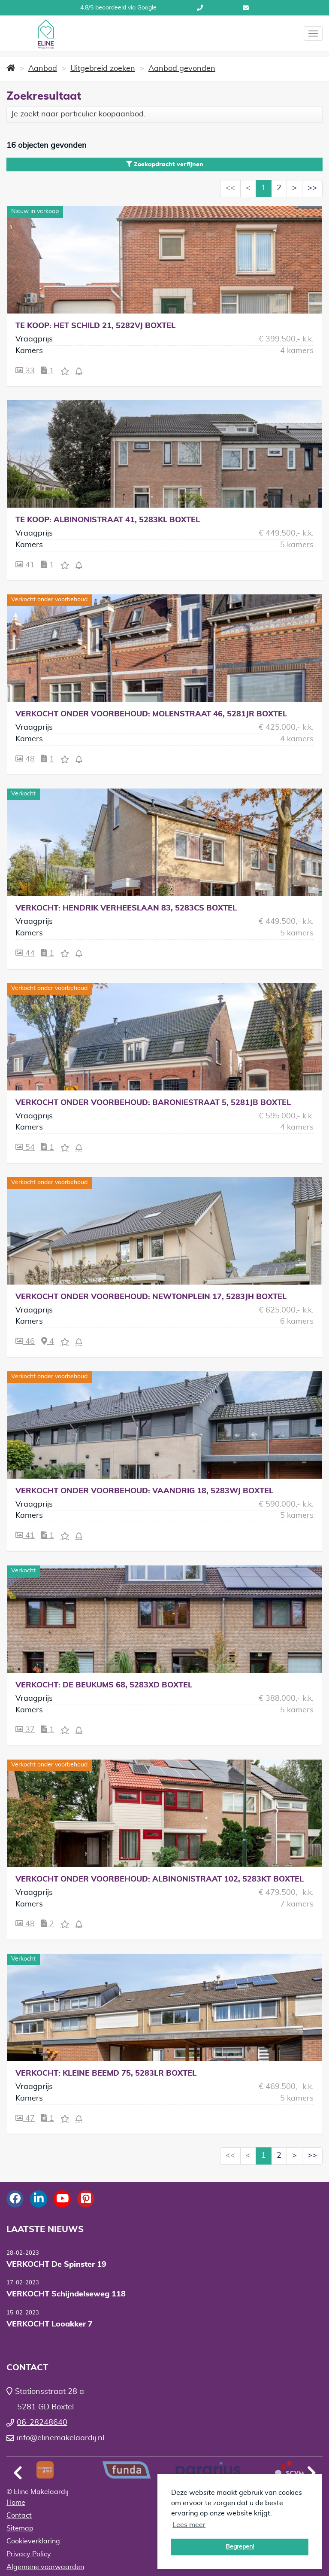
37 (25, 1729)
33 (25, 370)
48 (25, 759)
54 (25, 1147)
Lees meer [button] (188, 2524)
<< (230, 188)
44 (25, 953)
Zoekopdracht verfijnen (164, 164)
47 (25, 2118)
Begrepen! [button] (240, 2546)
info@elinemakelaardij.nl (246, 7)
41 (25, 564)
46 (25, 1341)
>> (312, 188)
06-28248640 (200, 7)
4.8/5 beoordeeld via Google (118, 8)
